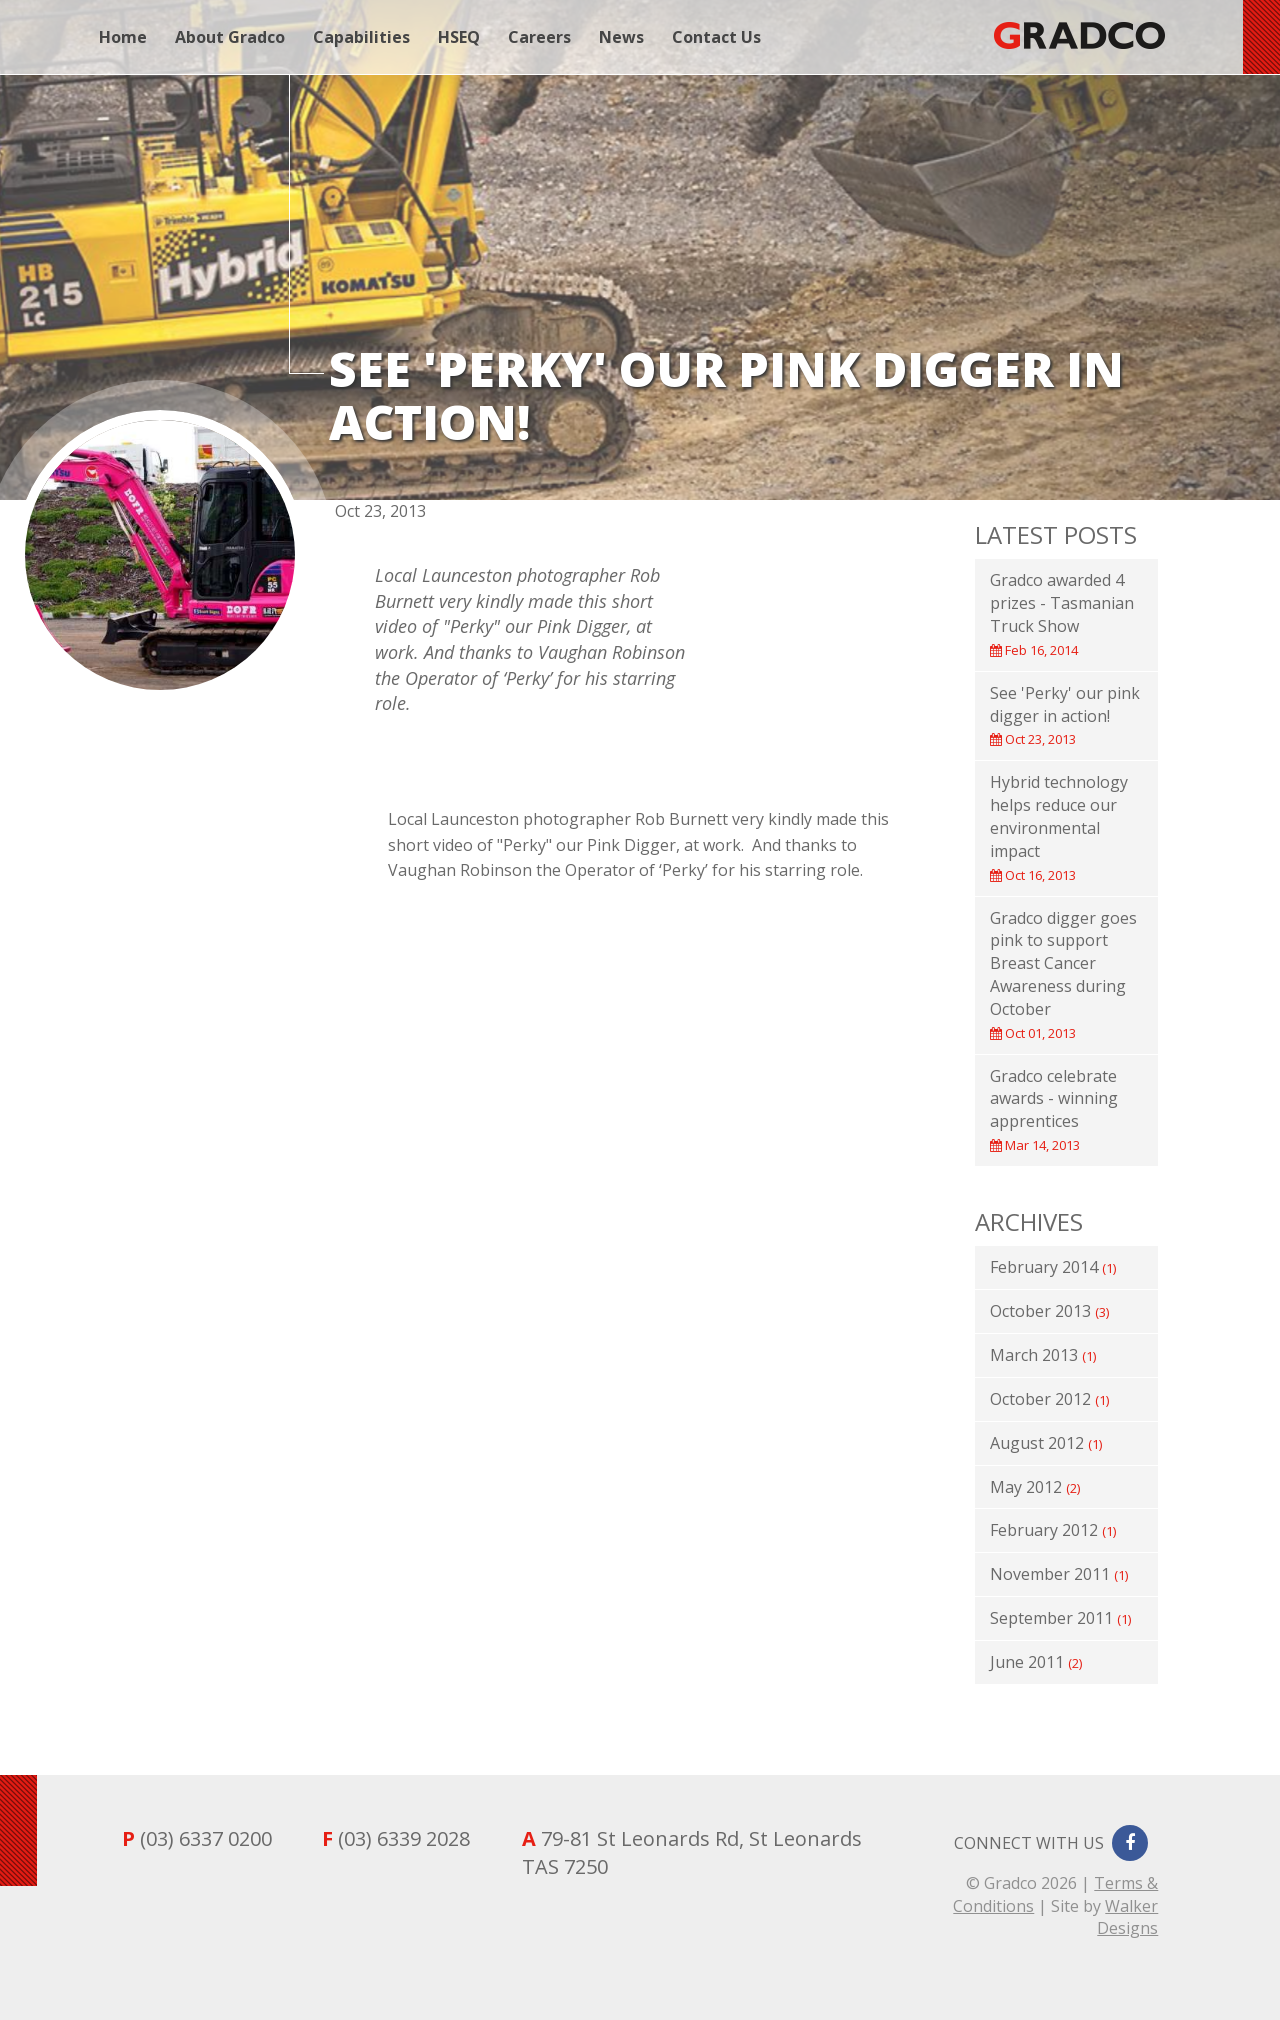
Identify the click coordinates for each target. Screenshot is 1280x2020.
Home (123, 37)
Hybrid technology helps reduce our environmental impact (1059, 827)
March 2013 (1043, 1355)
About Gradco (230, 37)
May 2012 (1035, 1487)
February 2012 (1053, 1530)
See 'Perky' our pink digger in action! (1065, 715)
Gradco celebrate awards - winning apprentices (1054, 1110)
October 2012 (1049, 1399)
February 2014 (1053, 1267)
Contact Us (716, 37)
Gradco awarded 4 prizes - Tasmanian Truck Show (1062, 614)
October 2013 (1049, 1311)
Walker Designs (1127, 1917)
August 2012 (1046, 1443)
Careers (539, 37)
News (621, 37)
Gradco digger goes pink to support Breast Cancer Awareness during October (1063, 974)
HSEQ (459, 37)
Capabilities (361, 37)
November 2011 (1059, 1574)
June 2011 (1036, 1662)
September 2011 (1060, 1618)
